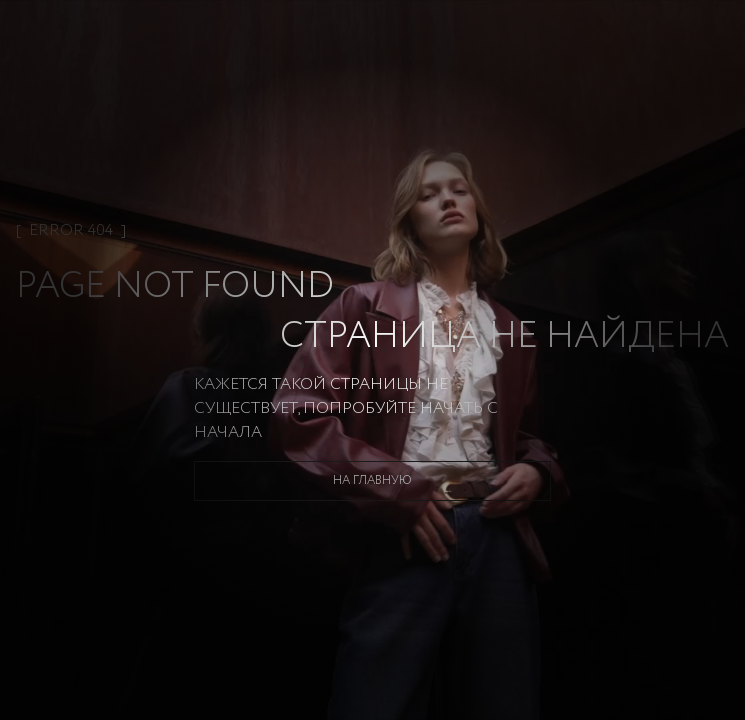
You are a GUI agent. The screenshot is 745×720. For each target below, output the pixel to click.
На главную (372, 480)
